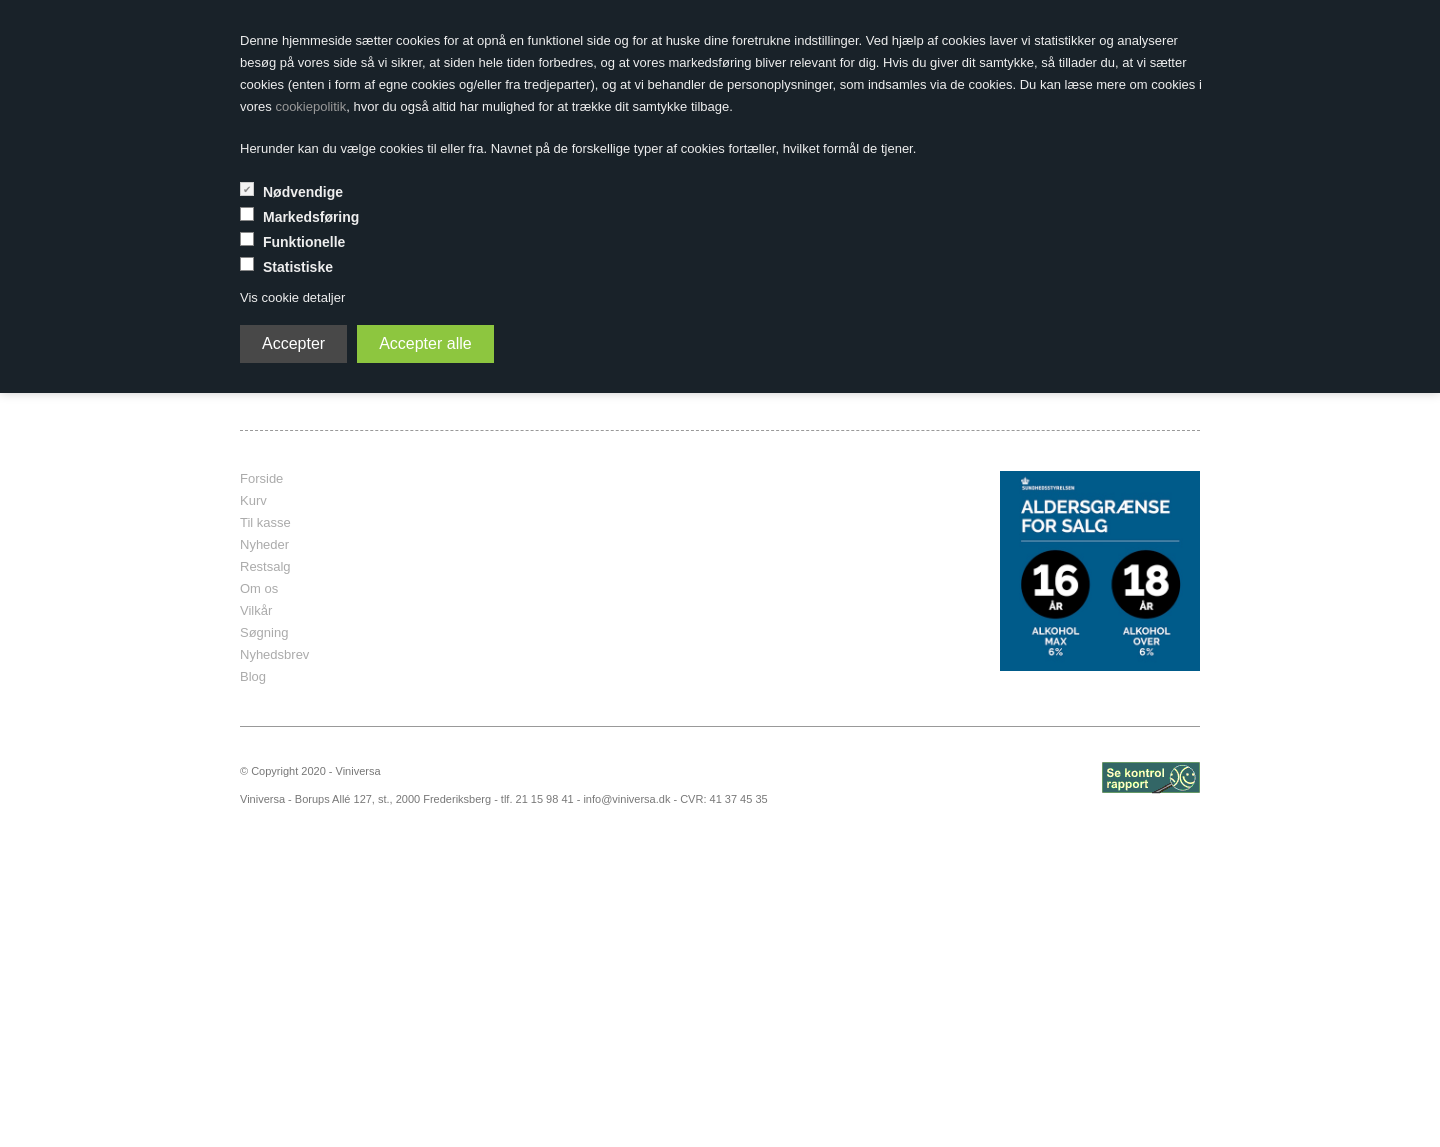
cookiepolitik (310, 106)
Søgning (264, 632)
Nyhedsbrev (274, 654)
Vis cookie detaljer (292, 297)
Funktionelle (304, 242)
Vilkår (256, 610)
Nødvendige (303, 192)
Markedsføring (311, 217)
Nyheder (264, 544)
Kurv (253, 500)
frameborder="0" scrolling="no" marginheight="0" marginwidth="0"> (705, 571)
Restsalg (265, 566)
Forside (261, 478)
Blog (253, 676)
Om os (259, 588)
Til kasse (265, 522)
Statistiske (298, 267)
